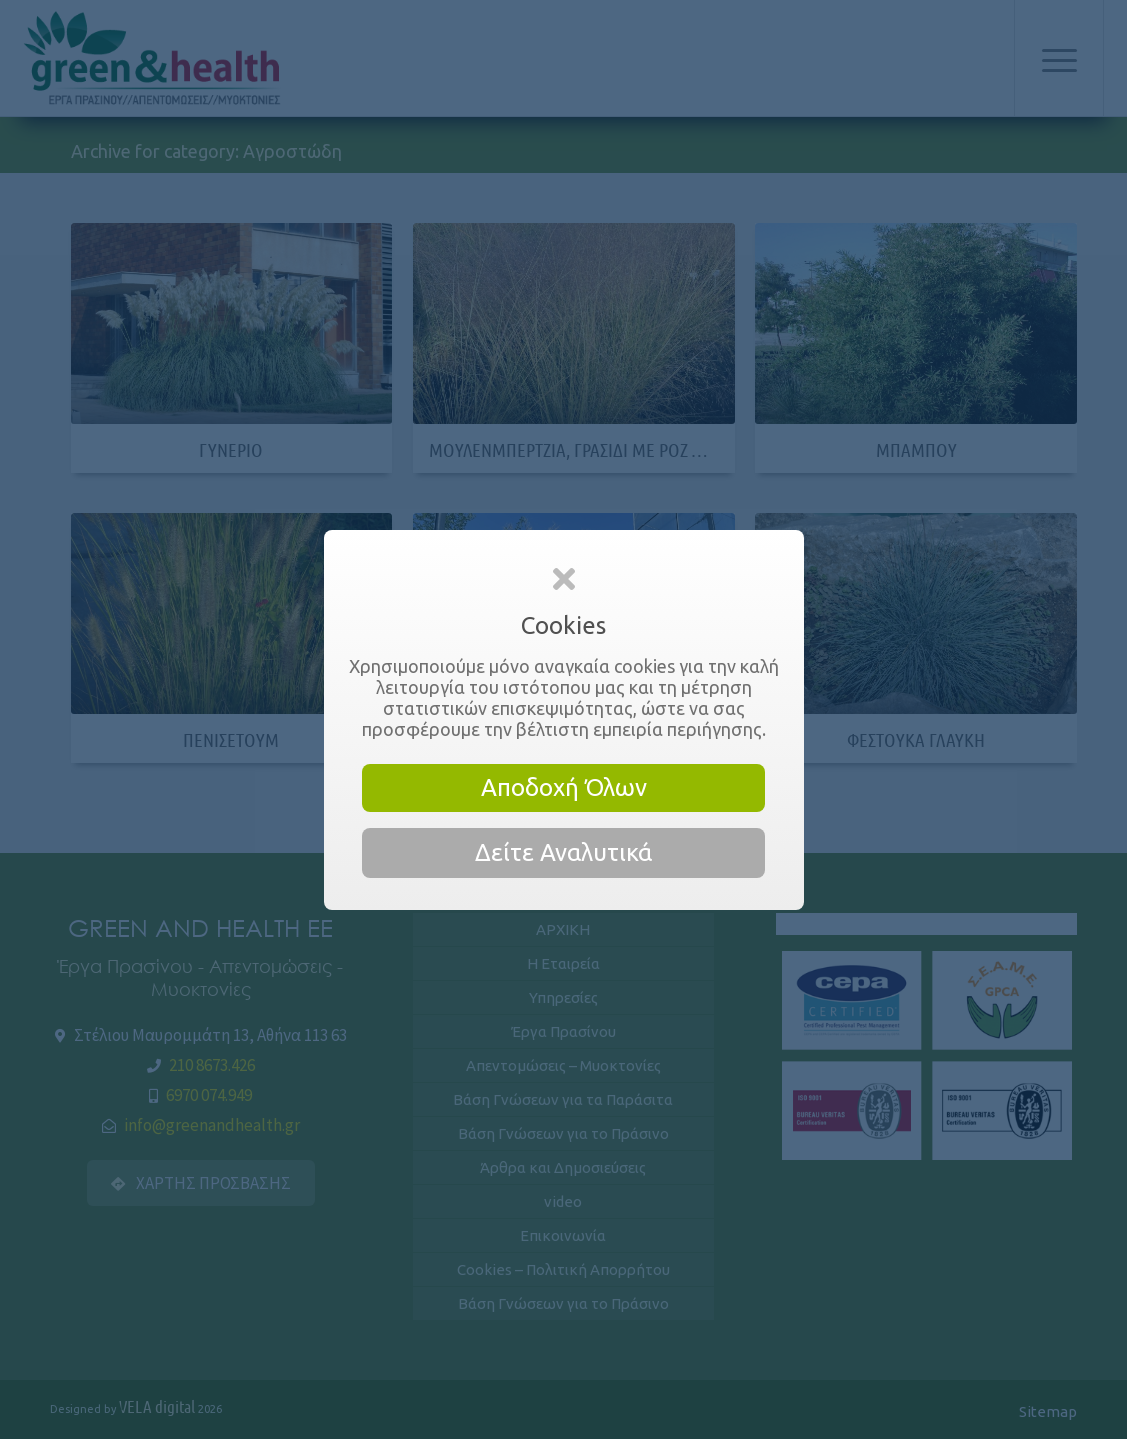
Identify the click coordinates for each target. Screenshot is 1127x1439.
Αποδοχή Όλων (564, 787)
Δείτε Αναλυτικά (563, 852)
